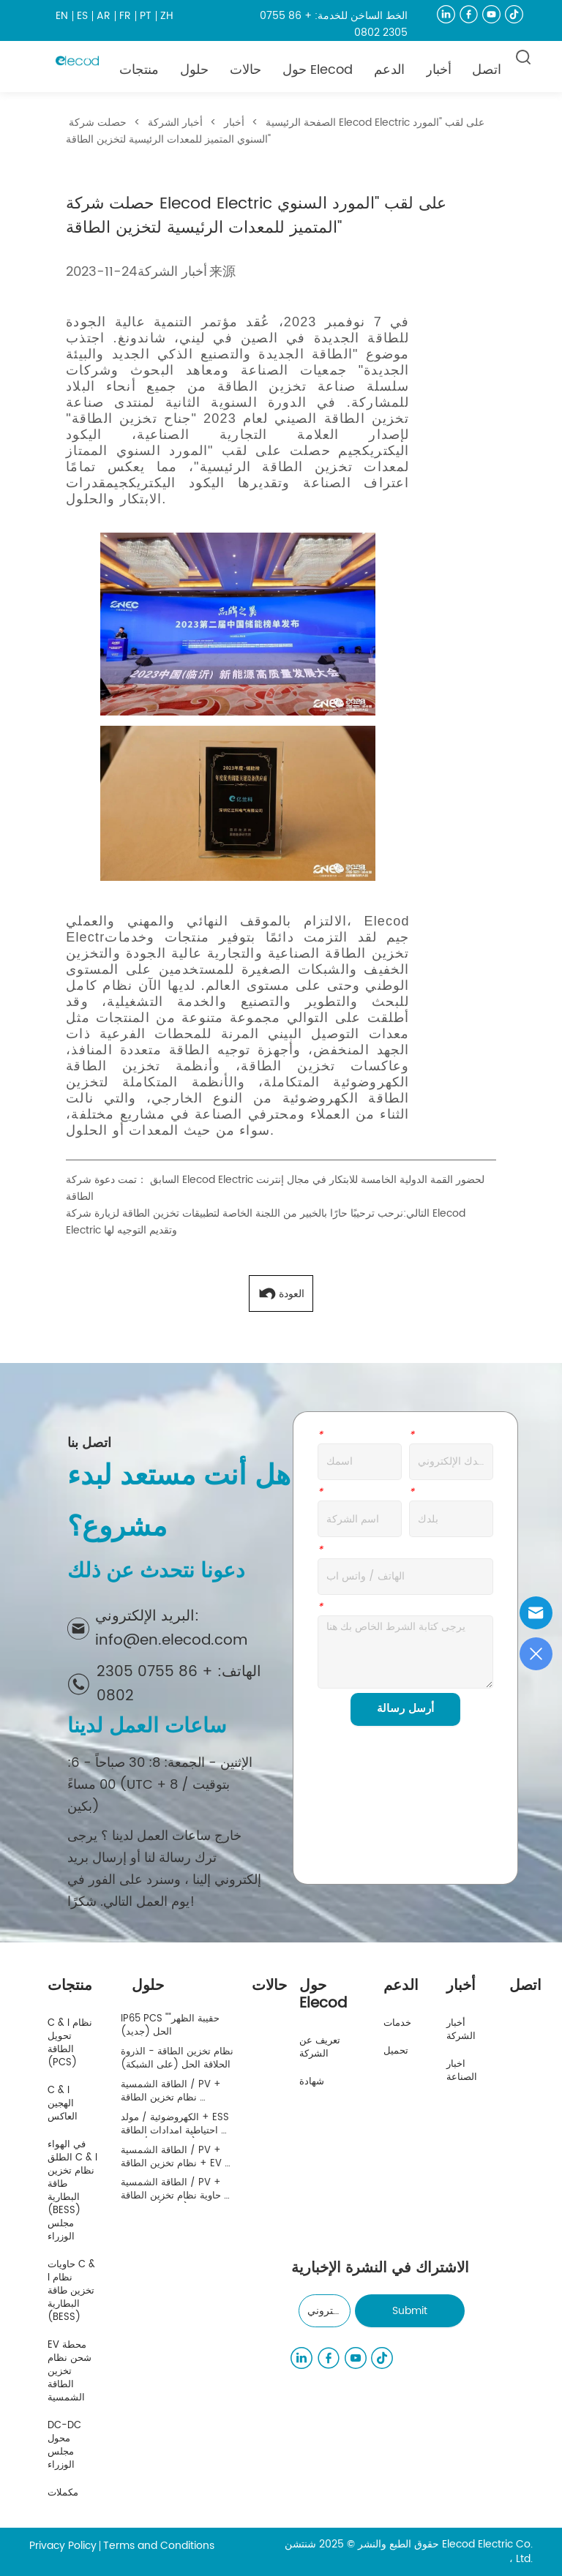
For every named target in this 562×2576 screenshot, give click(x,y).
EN (62, 15)
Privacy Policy (63, 2545)
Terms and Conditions (158, 2545)
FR (125, 15)
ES (82, 15)
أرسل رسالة (405, 1709)
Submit (409, 2310)
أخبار (234, 122)
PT (145, 15)
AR (103, 15)
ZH (166, 15)
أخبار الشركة (175, 122)
